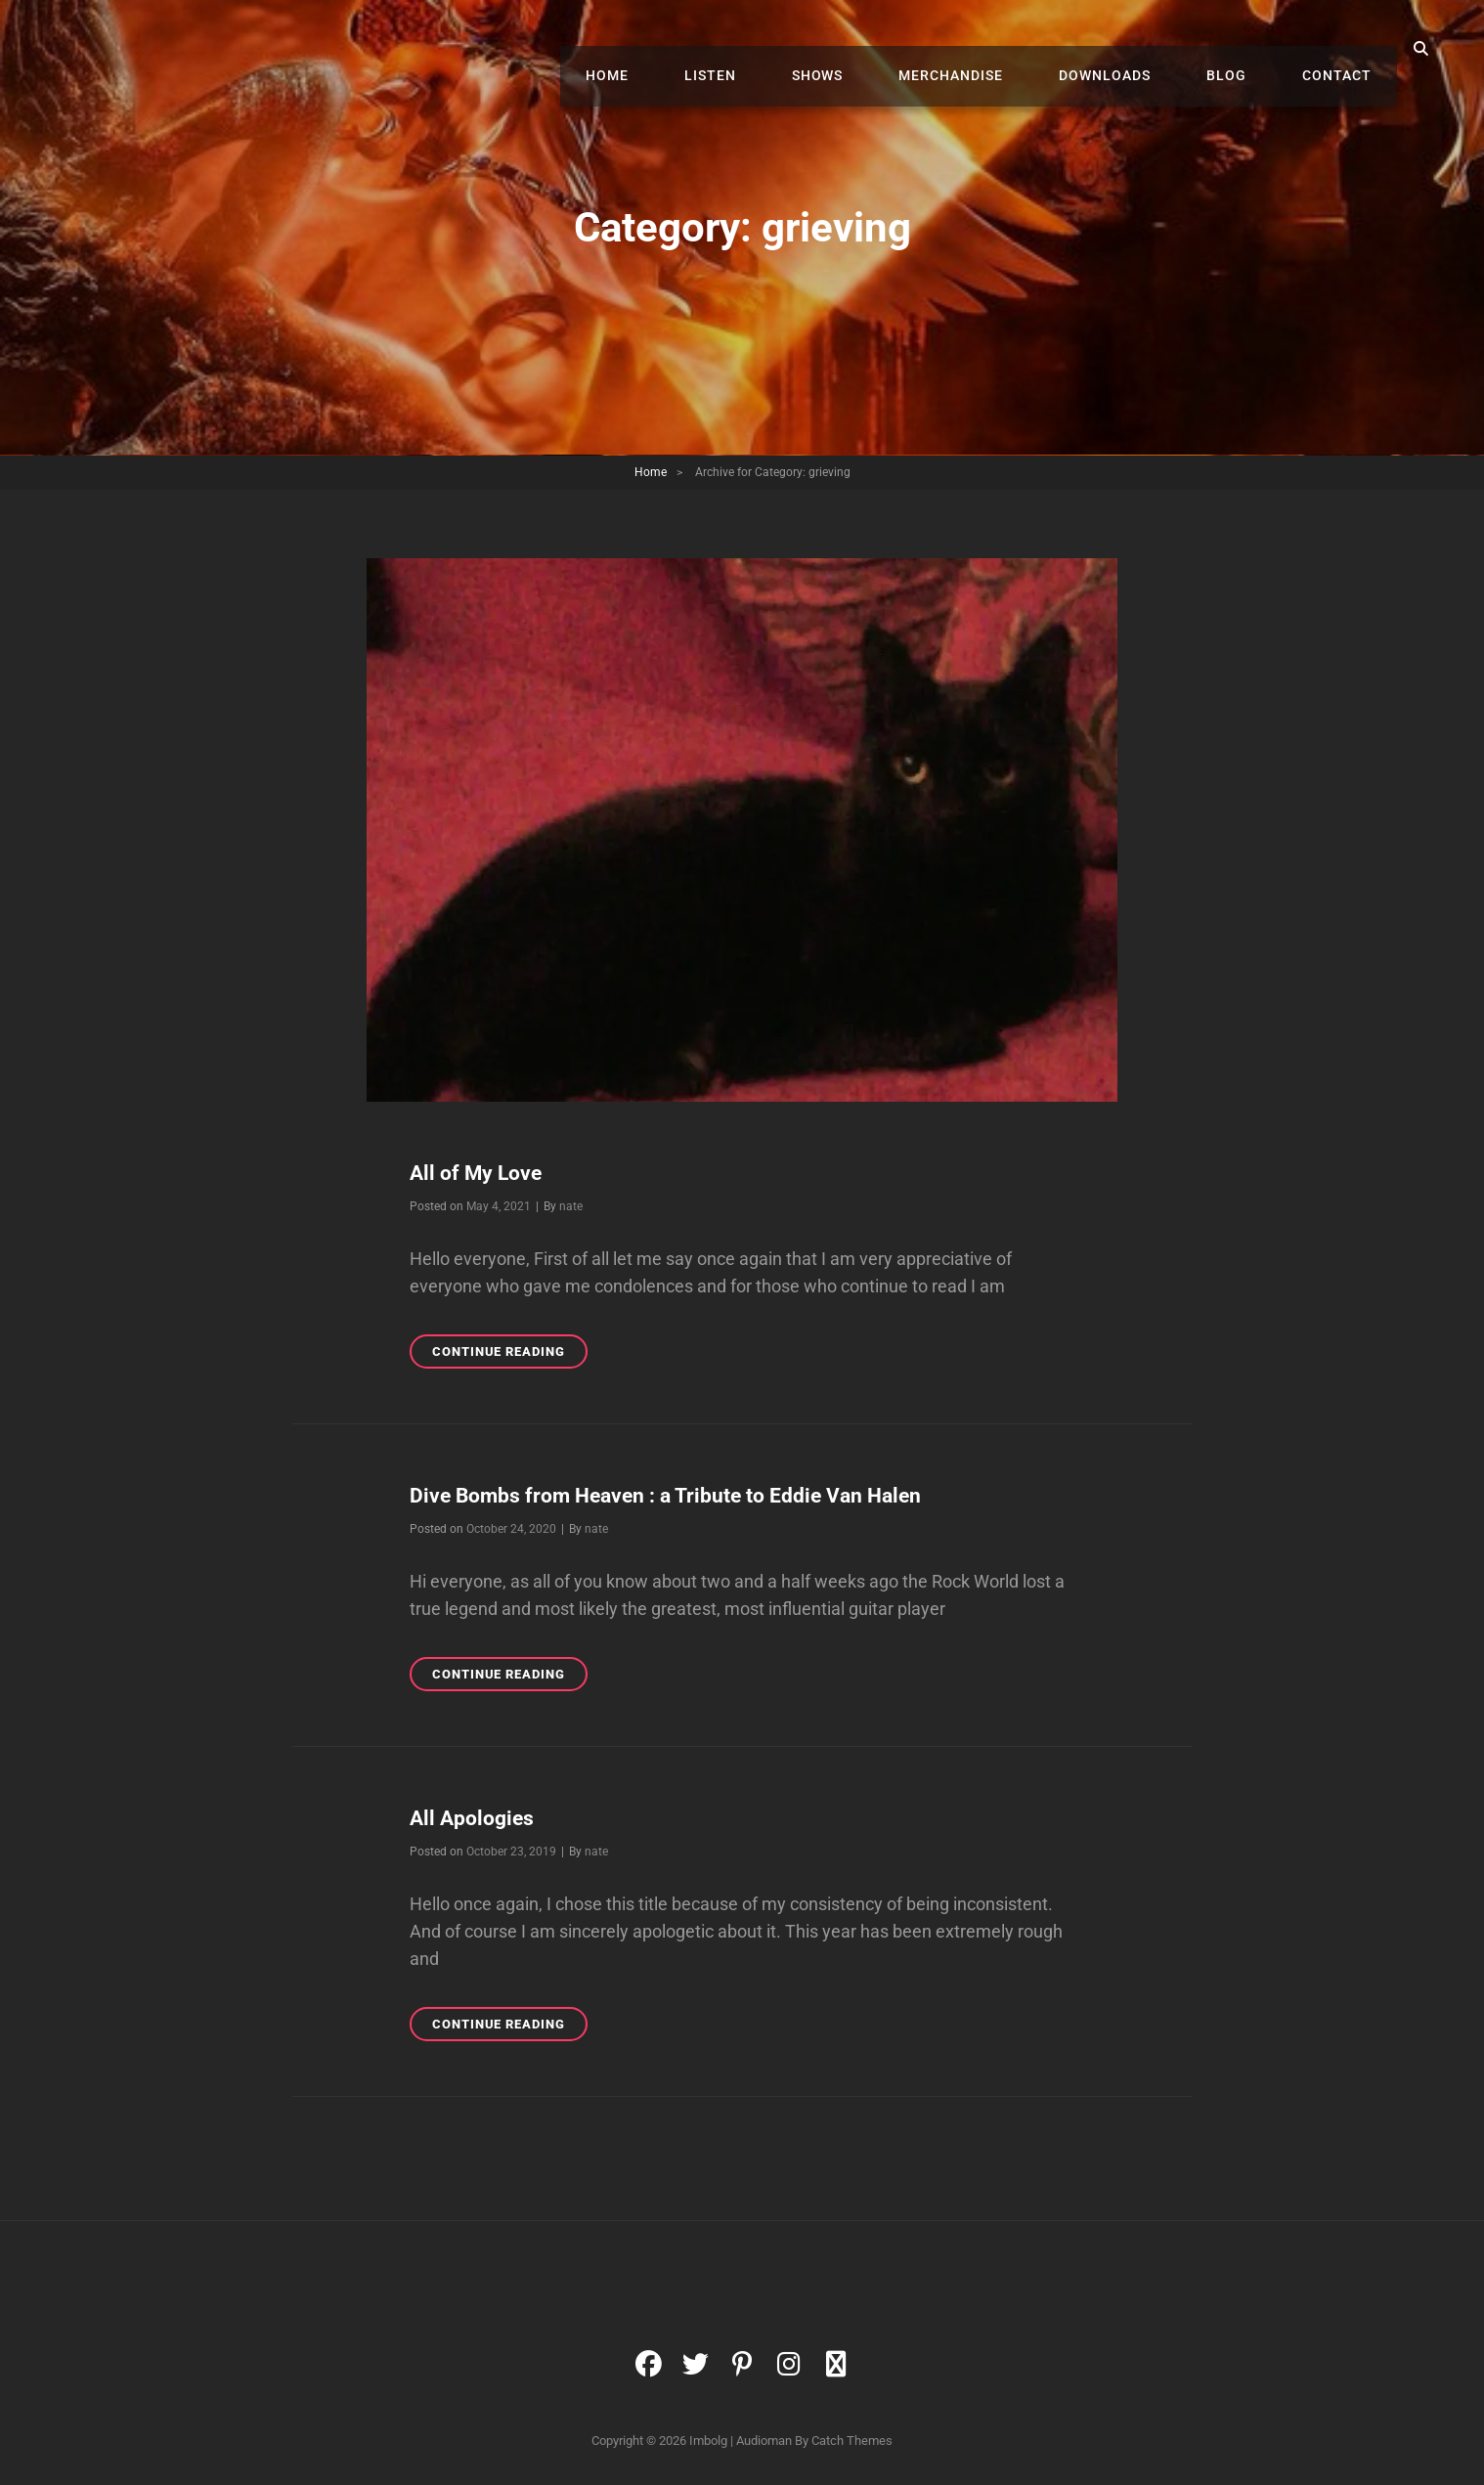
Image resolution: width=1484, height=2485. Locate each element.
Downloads (1136, 49)
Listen (779, 49)
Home (688, 49)
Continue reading (510, 1354)
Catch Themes (852, 2440)
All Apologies (479, 1817)
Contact (1342, 49)
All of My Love (485, 1172)
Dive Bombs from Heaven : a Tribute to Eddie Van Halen (702, 1494)
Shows (873, 49)
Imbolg (708, 2440)
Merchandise (994, 49)
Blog (1245, 49)
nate (571, 1206)
